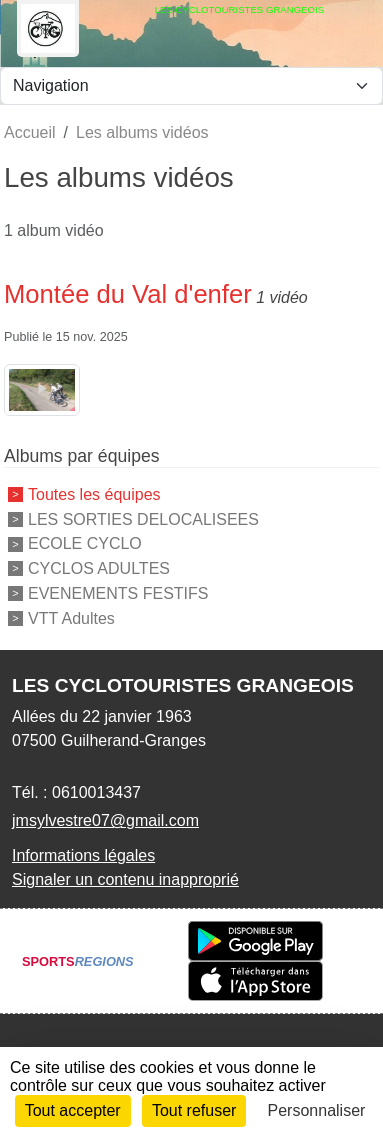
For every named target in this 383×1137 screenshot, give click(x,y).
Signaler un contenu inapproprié (125, 879)
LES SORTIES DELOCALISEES (143, 518)
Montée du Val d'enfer (128, 294)
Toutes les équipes (94, 494)
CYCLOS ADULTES (99, 568)
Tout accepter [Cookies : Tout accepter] (73, 1110)
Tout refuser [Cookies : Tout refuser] (194, 1110)
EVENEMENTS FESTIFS (118, 593)
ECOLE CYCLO (85, 543)
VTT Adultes (71, 617)
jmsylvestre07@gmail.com (105, 820)
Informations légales (83, 855)
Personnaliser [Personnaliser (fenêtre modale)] (317, 1110)
